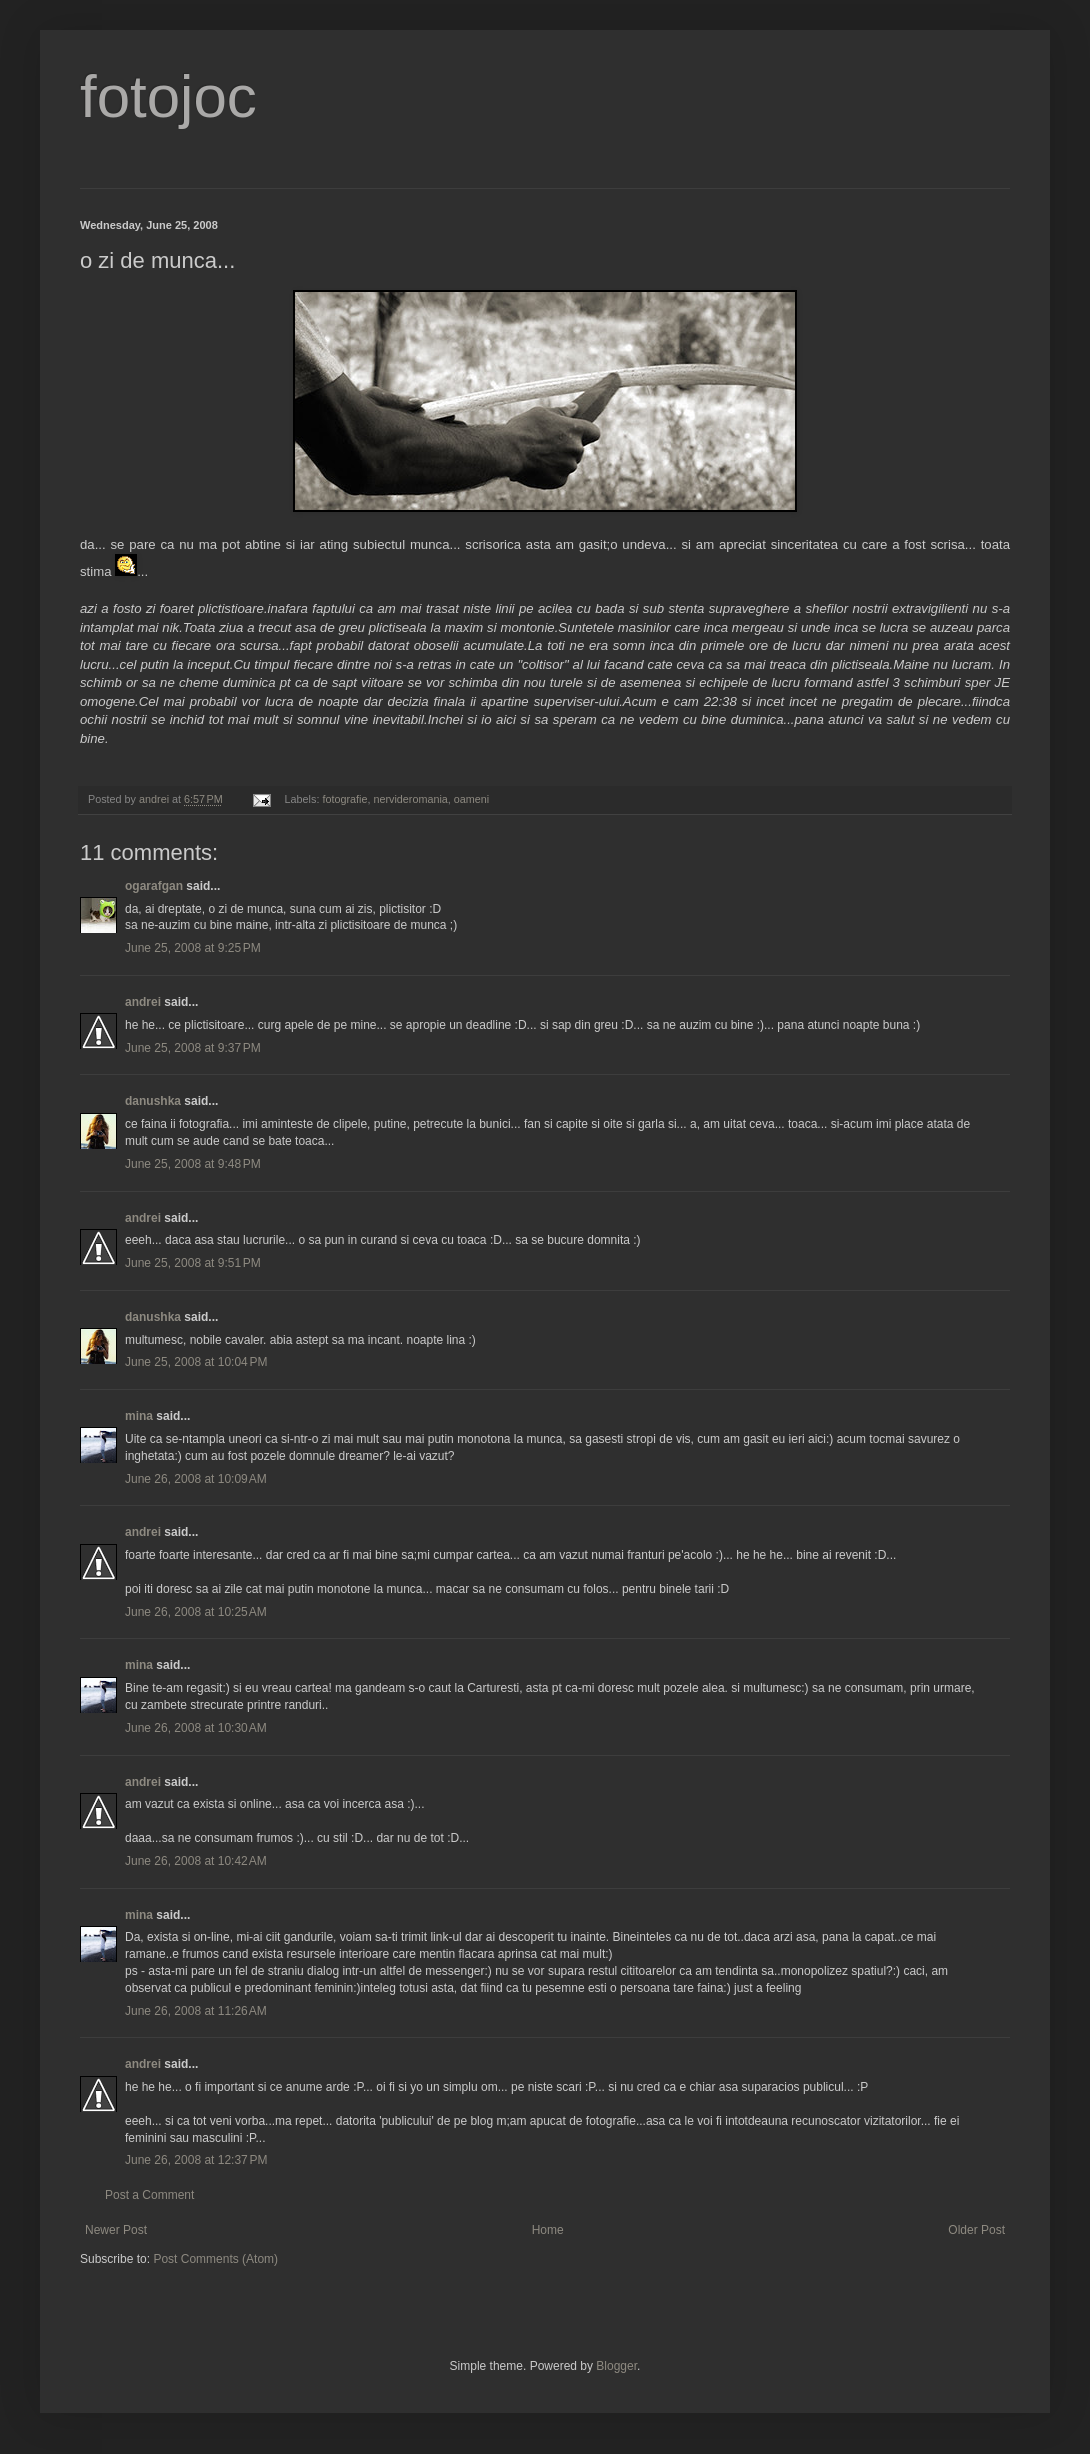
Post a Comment (149, 2195)
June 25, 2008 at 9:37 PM (193, 1048)
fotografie (344, 799)
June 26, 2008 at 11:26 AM (196, 2011)
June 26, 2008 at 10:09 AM (196, 1479)
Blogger (616, 2366)
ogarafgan (154, 886)
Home (548, 2230)
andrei (143, 1002)
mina (139, 1416)
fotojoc (168, 96)
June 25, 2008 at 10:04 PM (196, 1362)
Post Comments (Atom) (215, 2259)
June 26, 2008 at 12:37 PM (196, 2160)
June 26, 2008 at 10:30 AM (196, 1728)
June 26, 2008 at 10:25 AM (196, 1612)
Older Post (976, 2230)
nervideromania (410, 799)
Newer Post (116, 2230)
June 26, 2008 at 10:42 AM (196, 1861)
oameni (471, 799)
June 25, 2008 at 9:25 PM (193, 948)
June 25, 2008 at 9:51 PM (193, 1263)
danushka (153, 1101)
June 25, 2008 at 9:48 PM (193, 1164)
